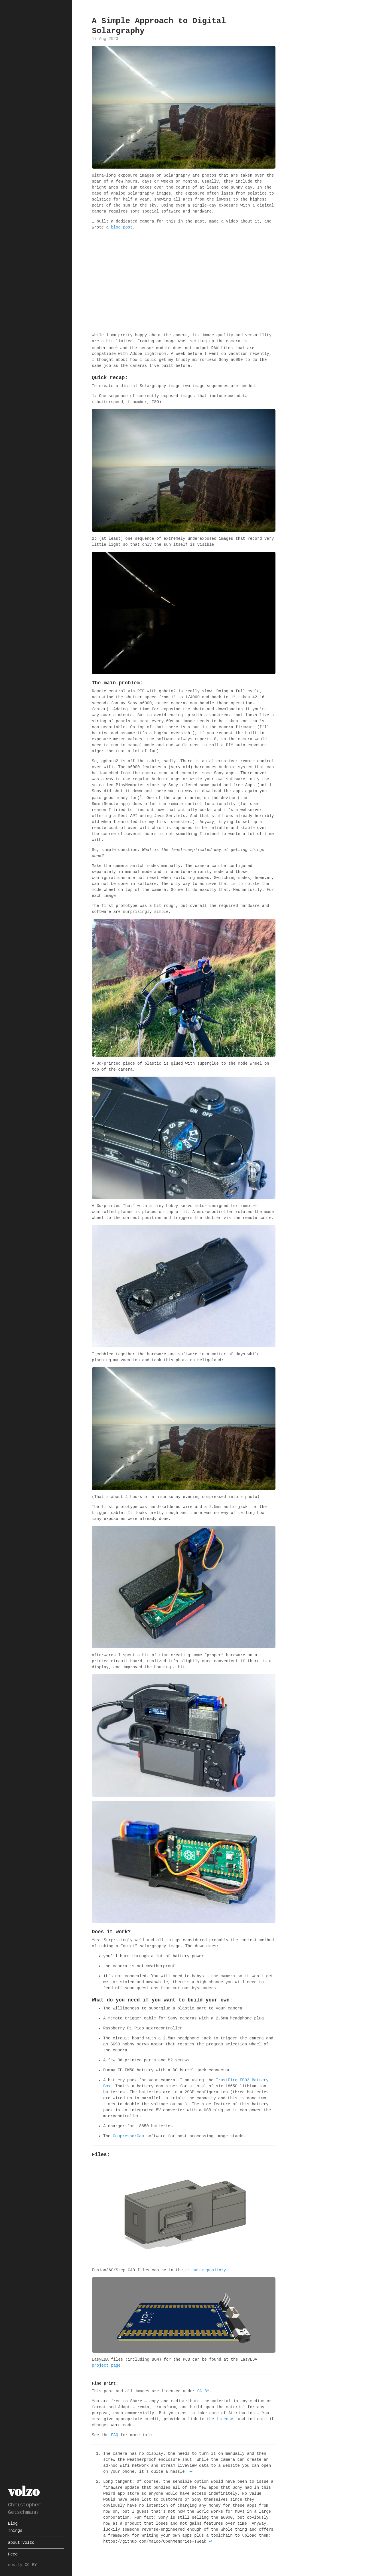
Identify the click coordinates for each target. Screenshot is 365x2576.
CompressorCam (128, 2135)
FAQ (114, 2434)
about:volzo (21, 2542)
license (224, 2418)
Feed (13, 2554)
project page (106, 2365)
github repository (205, 2269)
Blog (13, 2523)
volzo (23, 2491)
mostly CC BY (22, 2565)
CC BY (203, 2390)
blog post (122, 227)
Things (15, 2530)
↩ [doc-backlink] (191, 2471)
